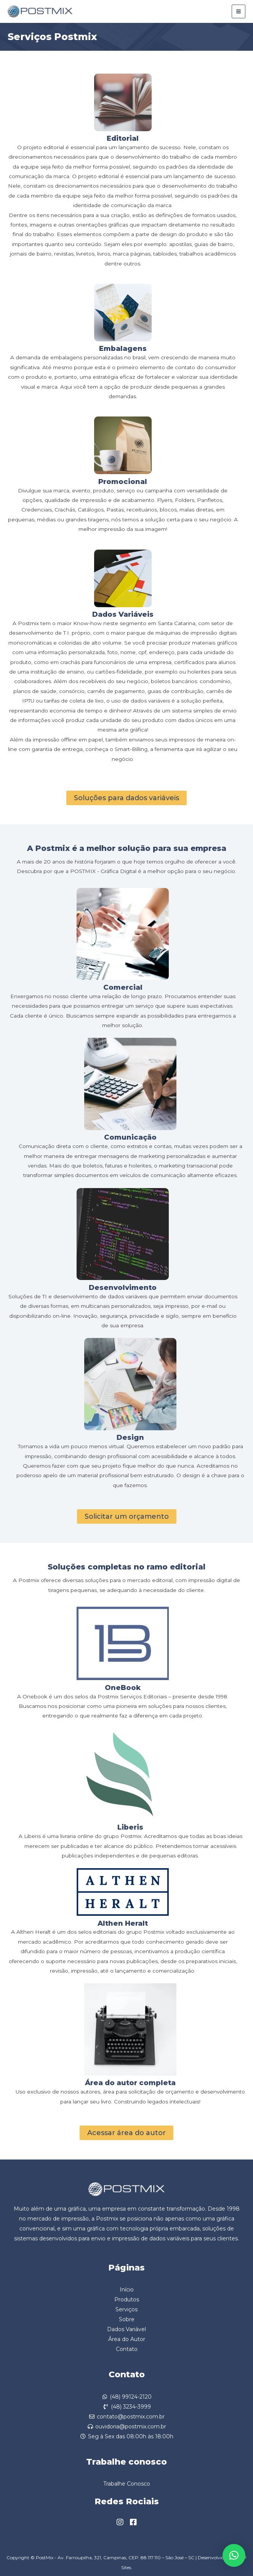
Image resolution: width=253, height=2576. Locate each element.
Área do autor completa (130, 2083)
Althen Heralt (123, 1923)
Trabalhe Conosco (126, 2483)
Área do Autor (126, 2339)
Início (127, 2289)
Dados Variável (126, 2329)
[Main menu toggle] (239, 12)
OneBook (123, 1687)
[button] (234, 2555)
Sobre (127, 2319)
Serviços (126, 2309)
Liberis (130, 1827)
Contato (127, 2349)
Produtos (126, 2299)
